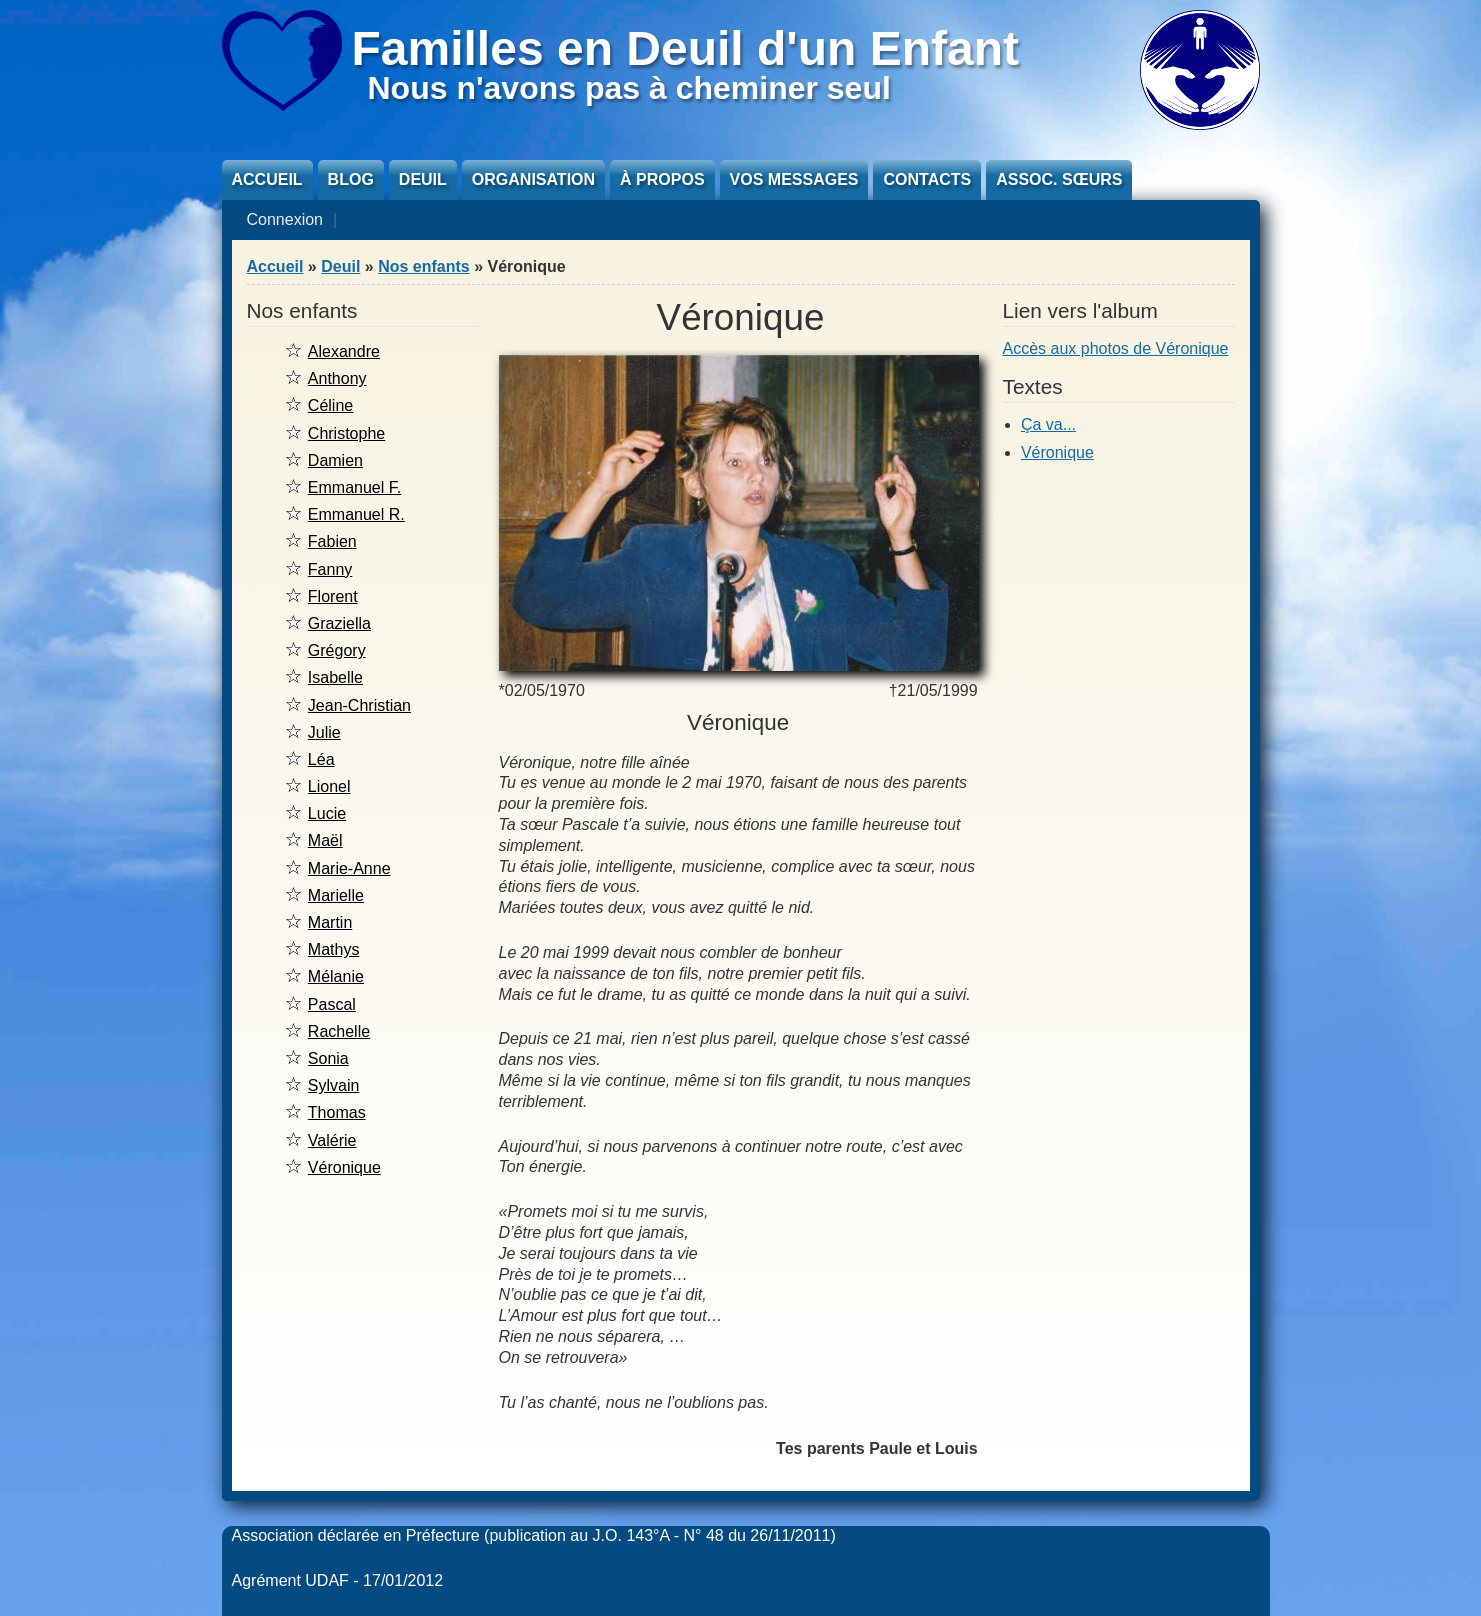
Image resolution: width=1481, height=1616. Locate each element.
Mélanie (336, 976)
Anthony (337, 378)
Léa (321, 759)
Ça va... (1048, 424)
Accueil (267, 179)
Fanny (330, 569)
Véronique (344, 1167)
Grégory (337, 650)
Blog (351, 179)
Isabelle (335, 677)
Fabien (332, 541)
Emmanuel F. (354, 487)
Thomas (337, 1112)
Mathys (334, 949)
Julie (324, 732)
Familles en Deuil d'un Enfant (686, 48)
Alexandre (344, 351)
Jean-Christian (359, 705)
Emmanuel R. (356, 514)
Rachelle (339, 1031)
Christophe (346, 433)
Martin (330, 922)
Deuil (423, 179)
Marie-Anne (349, 868)
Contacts (927, 179)
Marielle (336, 895)
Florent (333, 596)
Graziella (339, 623)
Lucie (327, 813)
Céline (330, 405)
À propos (662, 179)
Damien (335, 460)
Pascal (332, 1004)
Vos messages (794, 179)
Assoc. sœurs (1059, 179)
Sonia (328, 1058)
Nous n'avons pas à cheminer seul (629, 88)
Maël (325, 840)
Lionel (329, 786)
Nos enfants (424, 266)
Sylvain (334, 1085)
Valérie (332, 1140)
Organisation (533, 179)
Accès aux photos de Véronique (1116, 348)
